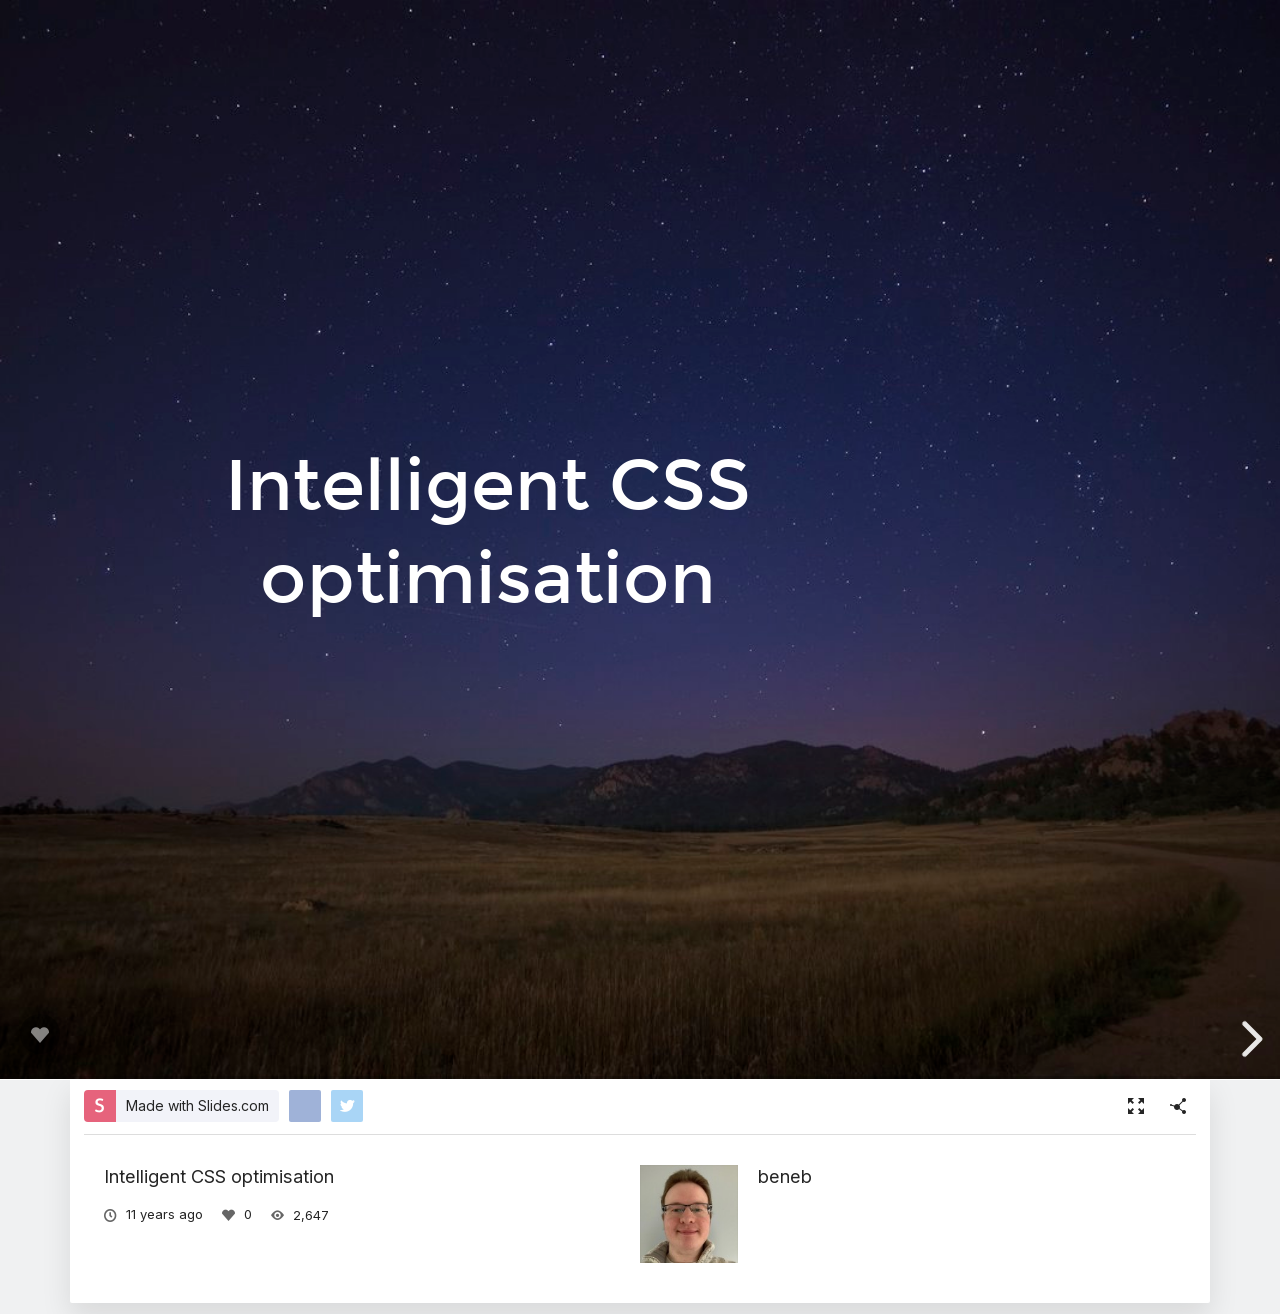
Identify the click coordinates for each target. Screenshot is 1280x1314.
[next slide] (1248, 1039)
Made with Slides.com (197, 1105)
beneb (785, 1176)
